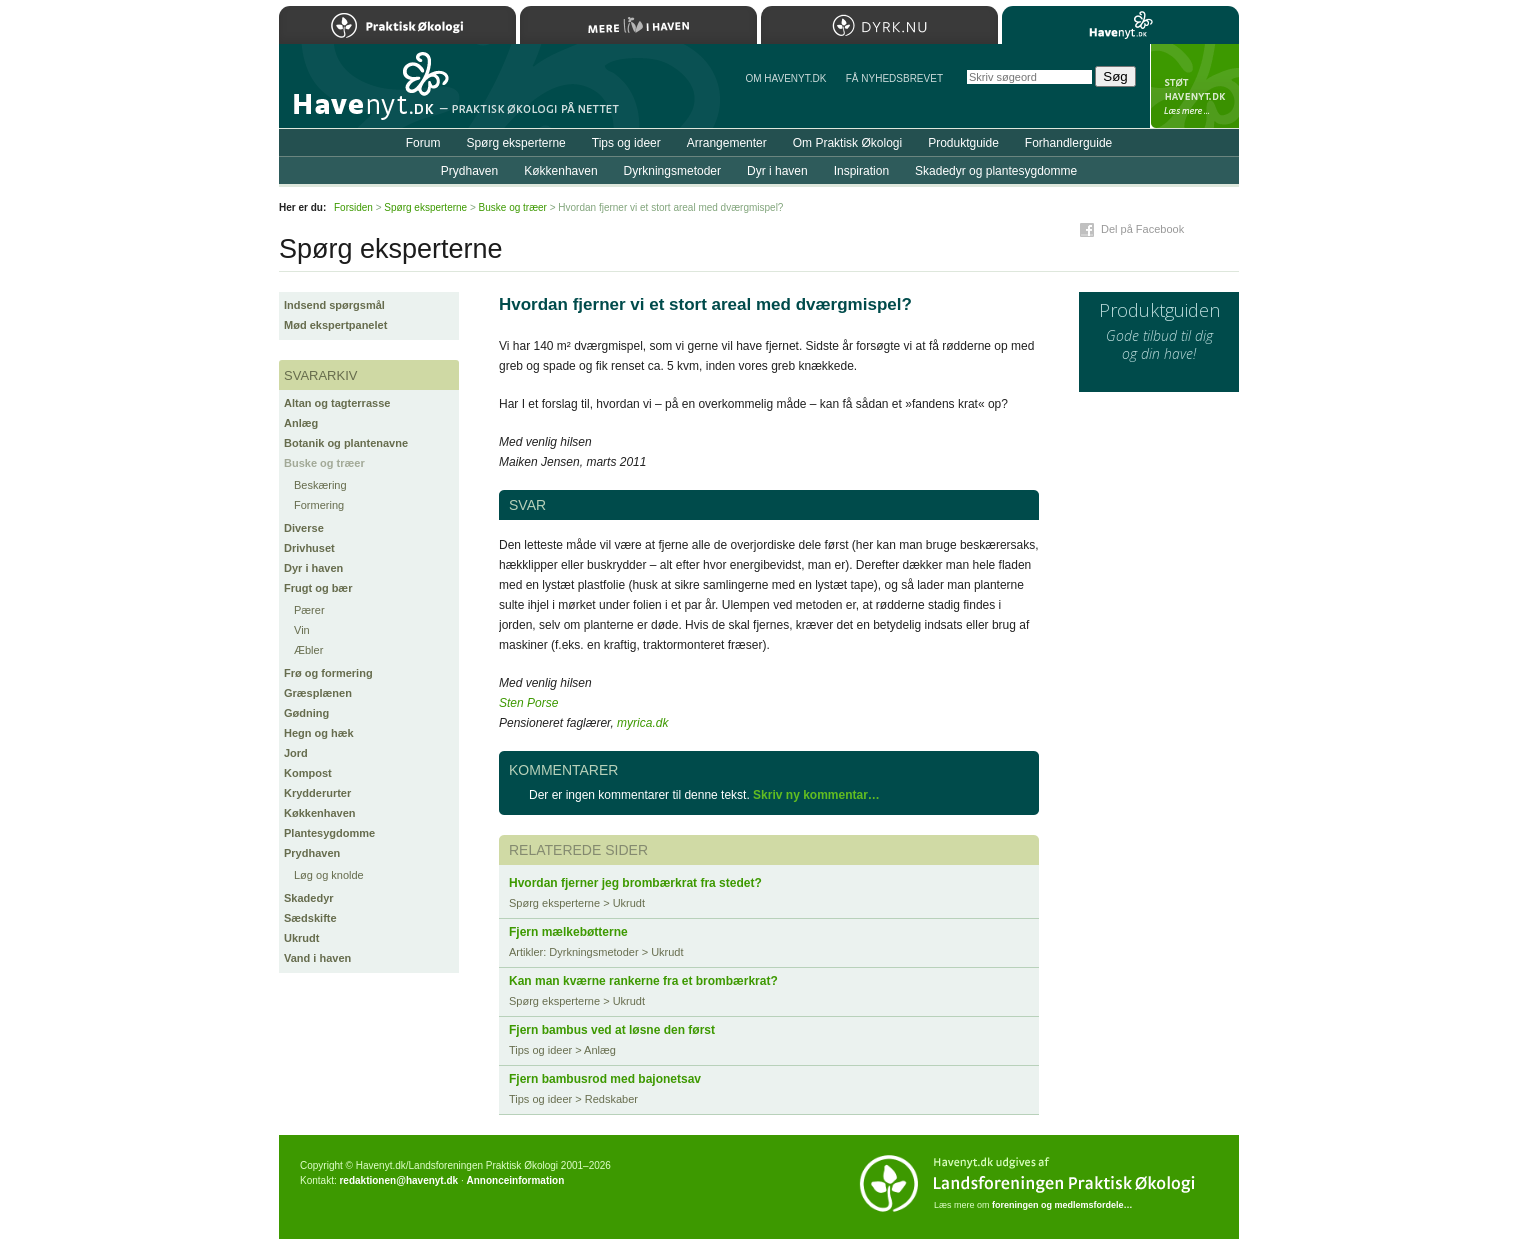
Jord (296, 753)
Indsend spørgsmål (334, 305)
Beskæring (320, 485)
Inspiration (861, 171)
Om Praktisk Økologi (847, 143)
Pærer (309, 610)
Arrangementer (727, 143)
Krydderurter (317, 793)
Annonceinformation (515, 1180)
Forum (423, 143)
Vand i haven (317, 958)
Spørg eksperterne (515, 143)
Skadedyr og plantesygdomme (996, 171)
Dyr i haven (313, 568)
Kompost (308, 773)
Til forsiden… (366, 94)
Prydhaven (312, 853)
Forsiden (353, 207)
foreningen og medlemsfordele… (1062, 1205)
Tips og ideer (626, 143)
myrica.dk (642, 723)
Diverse (304, 528)
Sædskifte (310, 918)
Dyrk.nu (879, 25)
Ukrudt (301, 938)
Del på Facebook (1142, 229)
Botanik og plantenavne (346, 443)
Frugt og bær (318, 588)
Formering (319, 505)
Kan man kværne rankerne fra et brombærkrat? (643, 981)
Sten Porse (528, 703)
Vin (302, 630)
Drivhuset (309, 548)
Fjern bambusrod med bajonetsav (605, 1079)
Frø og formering (328, 673)
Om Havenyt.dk (785, 78)
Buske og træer (324, 463)
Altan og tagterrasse (337, 403)
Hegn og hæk (319, 733)
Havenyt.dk (1120, 25)
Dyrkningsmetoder (672, 171)
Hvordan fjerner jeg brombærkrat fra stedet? (635, 883)
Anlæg (301, 423)
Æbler (308, 650)
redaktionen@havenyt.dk (398, 1180)
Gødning (306, 713)
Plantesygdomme (329, 833)
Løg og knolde (329, 875)
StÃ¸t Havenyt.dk (1194, 86)
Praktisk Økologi (397, 25)
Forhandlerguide (1068, 143)
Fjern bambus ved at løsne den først (612, 1030)
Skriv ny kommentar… (816, 795)
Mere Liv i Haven (638, 25)
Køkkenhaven (320, 813)
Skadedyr (309, 898)
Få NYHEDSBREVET (894, 78)
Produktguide (963, 143)
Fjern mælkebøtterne (568, 932)
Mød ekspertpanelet (335, 325)
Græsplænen (318, 693)
